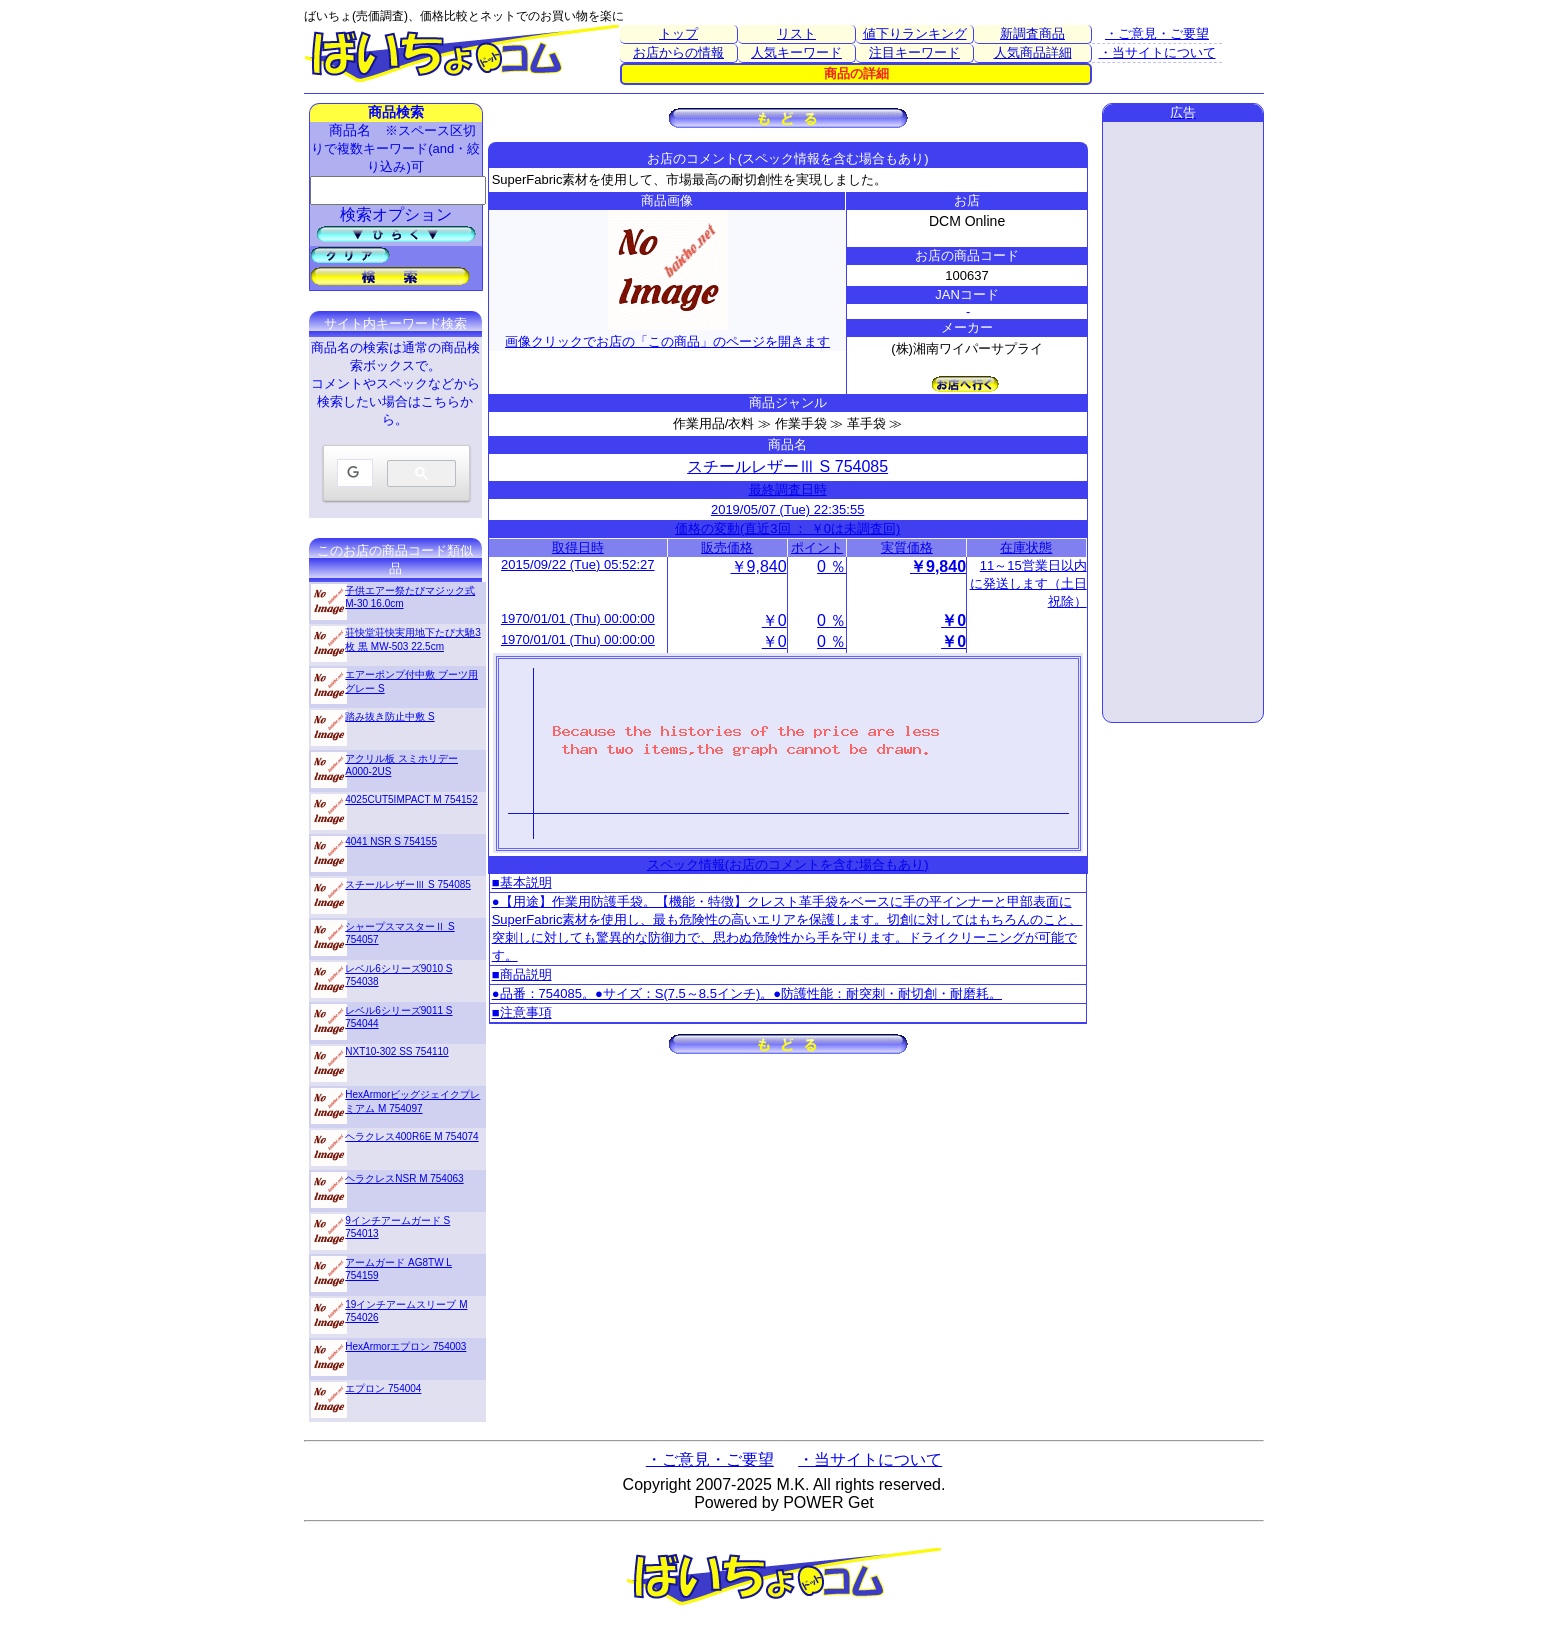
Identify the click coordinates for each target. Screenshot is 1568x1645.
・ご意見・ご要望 (1157, 33)
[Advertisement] (1183, 422)
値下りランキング (915, 33)
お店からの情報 (678, 52)
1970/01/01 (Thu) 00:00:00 (578, 618)
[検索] (353, 473)
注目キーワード (914, 52)
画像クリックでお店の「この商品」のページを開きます (667, 333)
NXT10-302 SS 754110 (396, 1051)
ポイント (817, 547)
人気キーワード (796, 52)
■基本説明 (522, 882)
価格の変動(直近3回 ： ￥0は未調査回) (787, 528)
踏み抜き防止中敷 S (389, 716)
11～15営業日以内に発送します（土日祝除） (1028, 583)
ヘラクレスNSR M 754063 (404, 1178)
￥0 (774, 620)
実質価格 (907, 547)
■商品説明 (522, 974)
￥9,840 (759, 566)
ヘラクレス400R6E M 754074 (411, 1136)
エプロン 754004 (383, 1388)
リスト (796, 33)
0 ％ (831, 566)
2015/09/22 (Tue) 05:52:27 (577, 564)
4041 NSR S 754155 (391, 841)
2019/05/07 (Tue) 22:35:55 (787, 509)
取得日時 (578, 547)
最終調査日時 (788, 489)
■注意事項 (522, 1012)
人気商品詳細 (1033, 52)
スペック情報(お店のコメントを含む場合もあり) (788, 864)
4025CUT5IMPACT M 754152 (411, 799)
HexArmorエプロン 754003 (405, 1346)
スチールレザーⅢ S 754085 (787, 466)
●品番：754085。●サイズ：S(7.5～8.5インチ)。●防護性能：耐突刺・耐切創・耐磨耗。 (747, 993)
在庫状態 (1026, 547)
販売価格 (727, 547)
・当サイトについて (1157, 52)
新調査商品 (1032, 33)
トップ (678, 33)
